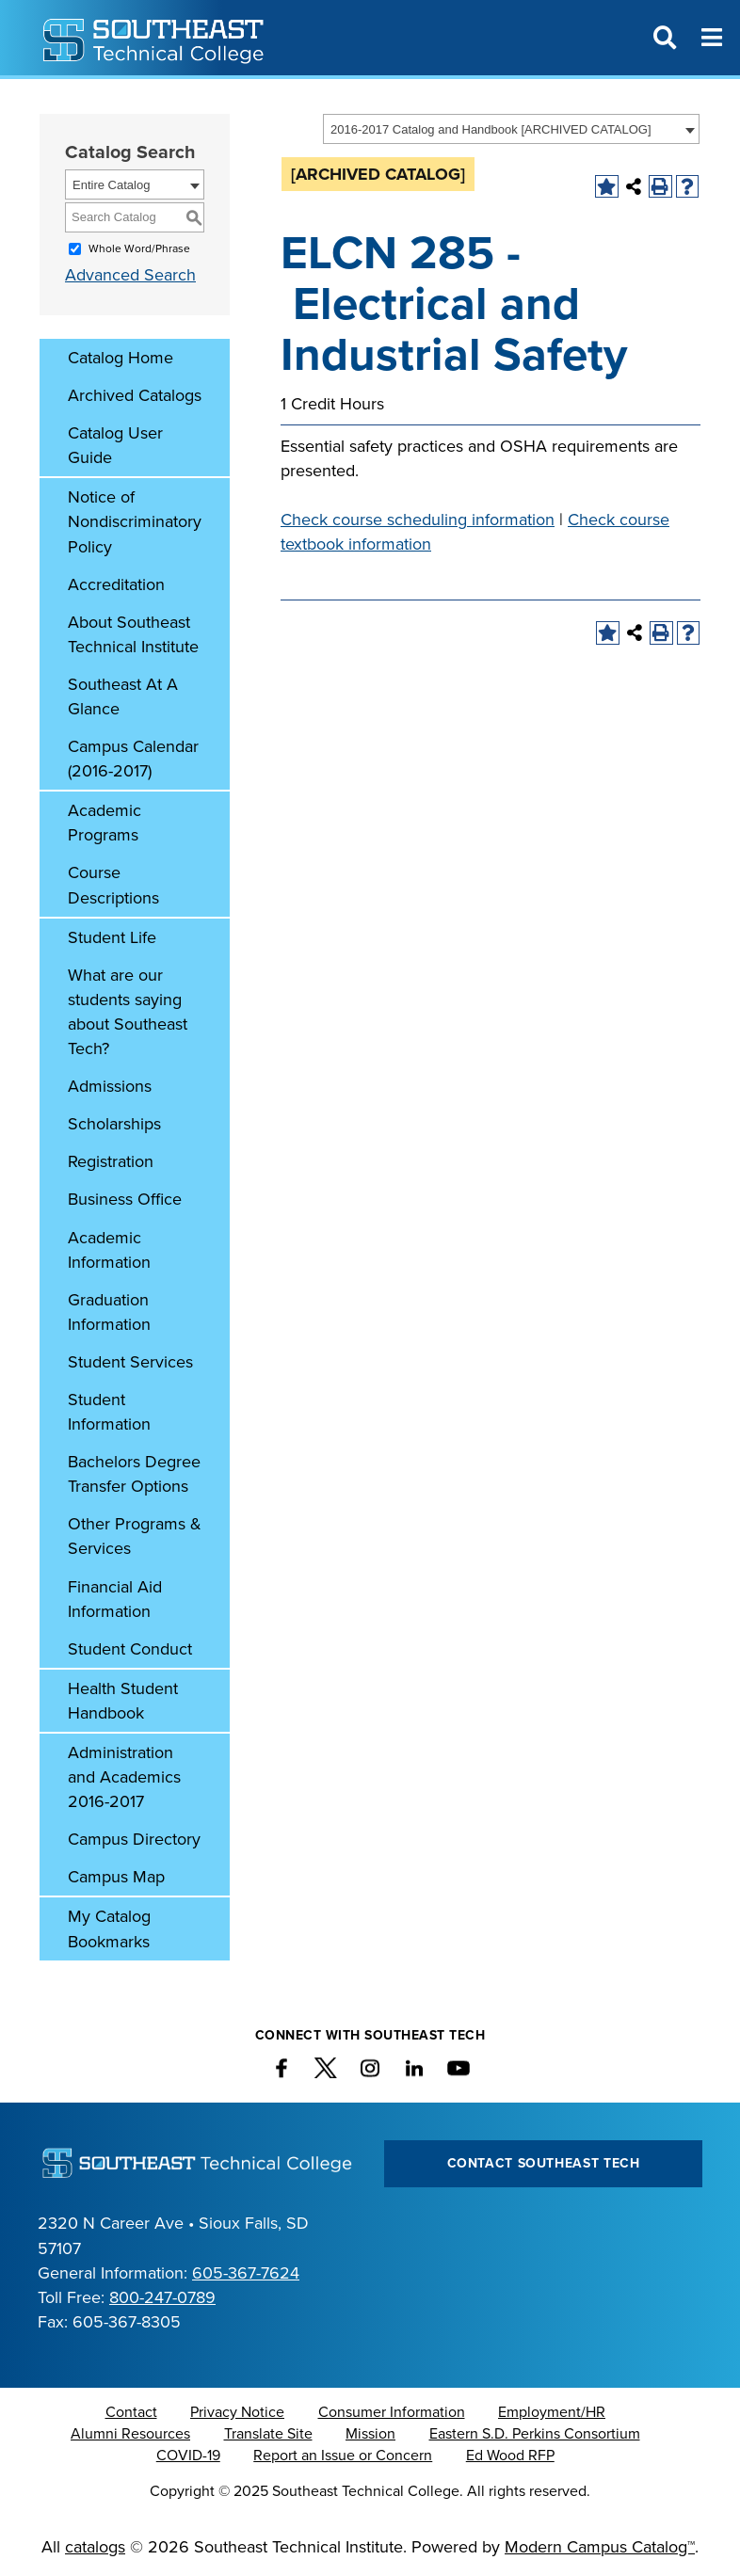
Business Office (125, 1199)
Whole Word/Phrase (139, 248)
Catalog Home (120, 357)
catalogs (95, 2546)
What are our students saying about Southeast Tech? (127, 1012)
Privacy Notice (237, 2412)
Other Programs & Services (134, 1536)
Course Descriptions (113, 884)
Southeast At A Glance (123, 696)
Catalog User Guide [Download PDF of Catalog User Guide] (115, 445)
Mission (370, 2433)
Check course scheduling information (418, 519)
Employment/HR (551, 2412)
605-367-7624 (245, 2273)
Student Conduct (130, 1649)
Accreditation (116, 584)
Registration (110, 1161)
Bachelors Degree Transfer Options (134, 1473)
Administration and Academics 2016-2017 (124, 1777)
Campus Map (116, 1876)
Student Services (130, 1362)
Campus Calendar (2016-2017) (133, 758)
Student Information (109, 1411)
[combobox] (511, 129)
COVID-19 (188, 2455)
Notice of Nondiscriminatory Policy (134, 521)
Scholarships (114, 1123)
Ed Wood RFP (510, 2455)
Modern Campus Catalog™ (600, 2546)
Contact (131, 2412)
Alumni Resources (130, 2433)
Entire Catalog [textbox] (111, 185)
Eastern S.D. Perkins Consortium (534, 2433)
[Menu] (712, 37)
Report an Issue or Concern (342, 2455)
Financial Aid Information (115, 1599)
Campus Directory (134, 1839)
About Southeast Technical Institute (133, 634)
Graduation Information (109, 1312)
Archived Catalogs (134, 395)
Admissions (110, 1086)
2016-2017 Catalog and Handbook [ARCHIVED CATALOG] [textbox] (491, 129)
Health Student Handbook (123, 1700)
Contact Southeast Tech (543, 2163)
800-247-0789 (162, 2297)
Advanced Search (130, 274)
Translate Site (268, 2433)
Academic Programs (104, 822)
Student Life (112, 937)
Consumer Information (391, 2412)
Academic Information (109, 1249)
